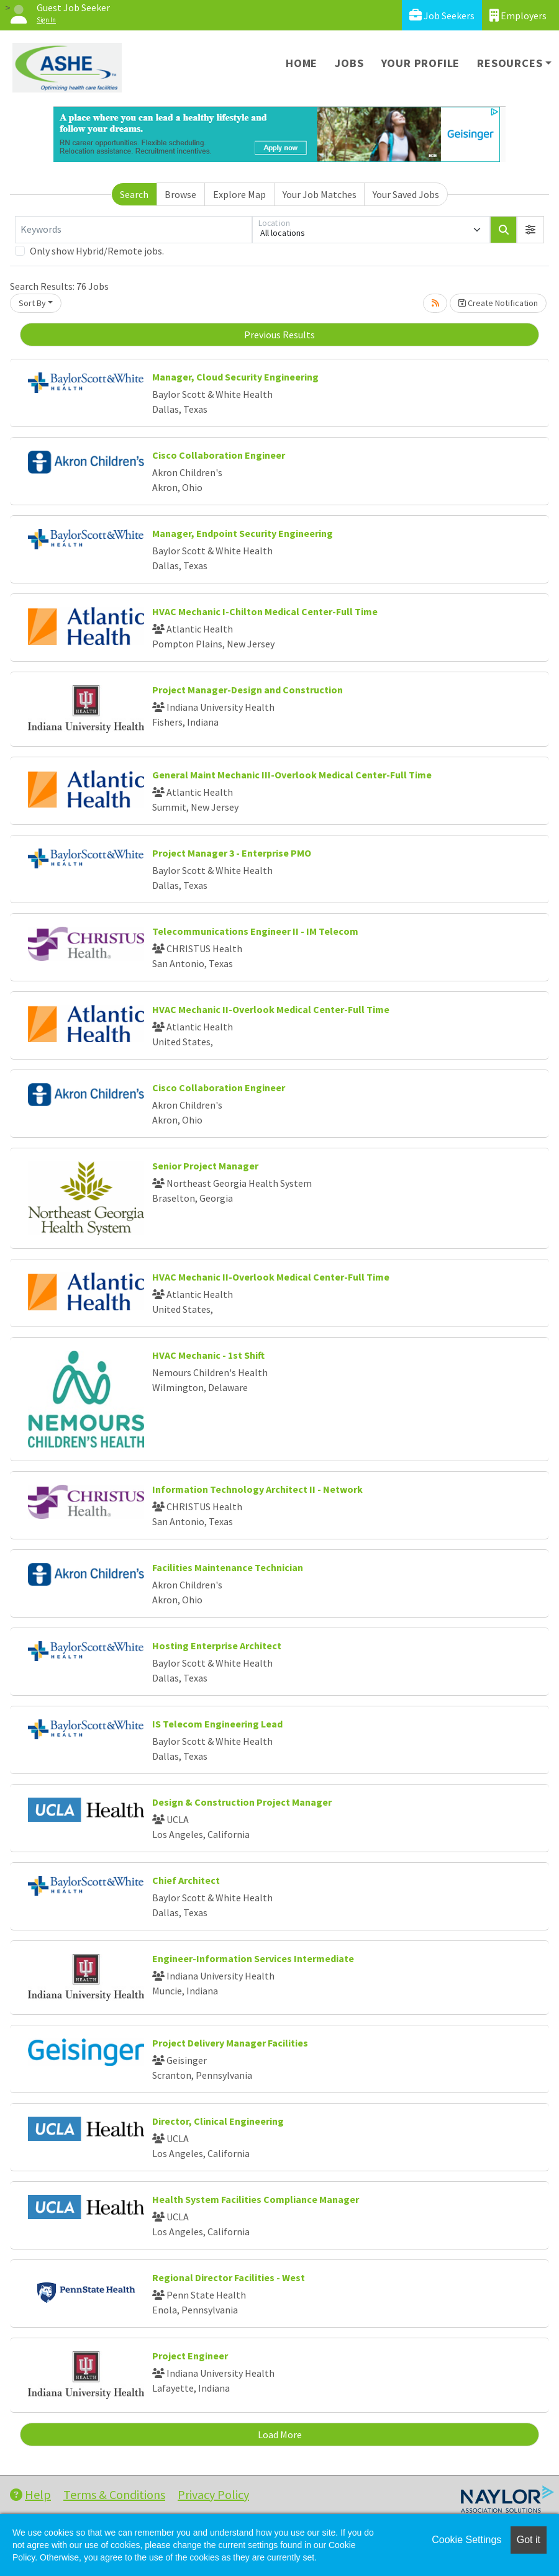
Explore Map (239, 194)
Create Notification (498, 302)
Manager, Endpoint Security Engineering (242, 533)
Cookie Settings (466, 2539)
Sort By (32, 302)
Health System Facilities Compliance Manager (255, 2199)
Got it (528, 2539)
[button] (530, 229)
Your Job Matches (320, 194)
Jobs (349, 63)
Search (134, 194)
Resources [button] (509, 63)
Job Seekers (442, 15)
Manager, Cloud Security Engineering (235, 377)
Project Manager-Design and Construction (247, 689)
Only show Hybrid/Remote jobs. (97, 251)
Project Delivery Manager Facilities (230, 2043)
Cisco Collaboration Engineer (218, 455)
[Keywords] (133, 229)
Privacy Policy (213, 2494)
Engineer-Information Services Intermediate (253, 1958)
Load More (280, 2434)
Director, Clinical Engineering (218, 2121)
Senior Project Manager (205, 1166)
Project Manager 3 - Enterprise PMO (231, 853)
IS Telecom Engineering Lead (217, 1724)
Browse (180, 194)
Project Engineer (190, 2355)
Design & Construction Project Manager (242, 1802)
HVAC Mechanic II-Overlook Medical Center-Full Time (270, 1009)
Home (301, 63)
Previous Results (279, 334)
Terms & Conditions (114, 2494)
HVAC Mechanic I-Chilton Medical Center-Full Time (265, 611)
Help (30, 2494)
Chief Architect (186, 1880)
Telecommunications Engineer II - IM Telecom (255, 931)
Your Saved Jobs (406, 194)
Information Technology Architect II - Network (257, 1489)
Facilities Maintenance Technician (227, 1567)
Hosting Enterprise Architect (216, 1645)
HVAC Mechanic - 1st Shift (208, 1355)
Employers (518, 15)
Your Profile (420, 63)
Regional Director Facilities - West (228, 2277)
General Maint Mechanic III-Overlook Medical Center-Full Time (292, 774)
